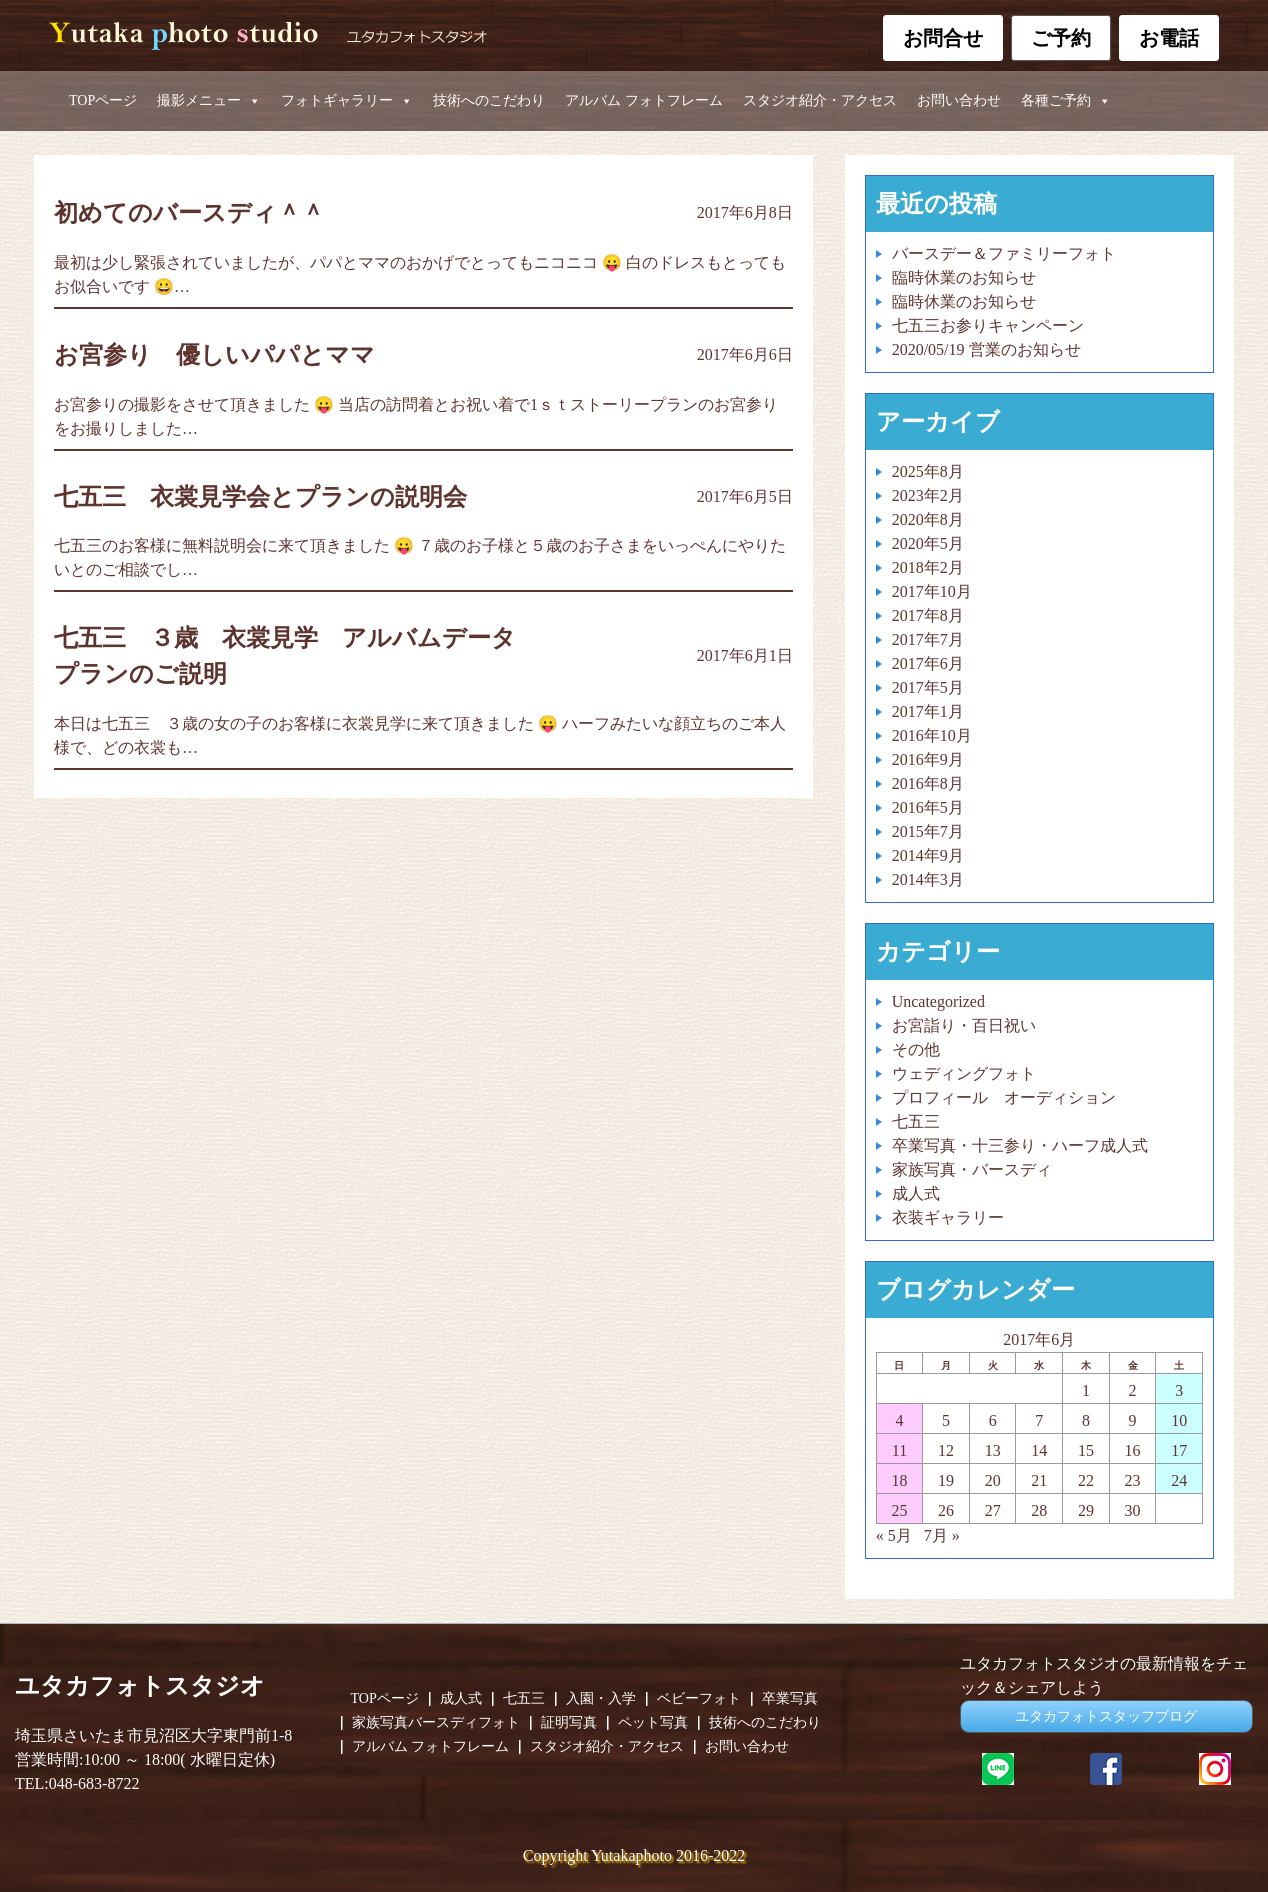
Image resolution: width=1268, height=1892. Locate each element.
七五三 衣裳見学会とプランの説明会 (272, 497)
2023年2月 (928, 495)
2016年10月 (932, 735)
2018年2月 (928, 567)
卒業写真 (790, 1699)
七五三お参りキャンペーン (988, 325)
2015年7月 (928, 831)
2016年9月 (928, 759)
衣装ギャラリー (948, 1217)
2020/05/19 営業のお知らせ (986, 349)
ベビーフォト (699, 1699)
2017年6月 (928, 663)
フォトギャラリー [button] (347, 101)
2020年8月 (928, 519)
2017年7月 (928, 639)
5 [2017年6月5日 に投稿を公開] (946, 1420)
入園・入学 (601, 1699)
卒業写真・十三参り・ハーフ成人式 (1020, 1145)
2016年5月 (928, 807)
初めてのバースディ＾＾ (189, 213)
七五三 (916, 1121)
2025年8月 (928, 471)
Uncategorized (938, 1001)
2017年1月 (928, 711)
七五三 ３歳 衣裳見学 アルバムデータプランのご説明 (285, 656)
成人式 (916, 1193)
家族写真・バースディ (972, 1169)
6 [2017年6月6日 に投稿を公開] (993, 1420)
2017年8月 (928, 615)
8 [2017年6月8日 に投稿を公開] (1086, 1420)
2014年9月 (928, 855)
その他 (916, 1049)
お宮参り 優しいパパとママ (214, 355)
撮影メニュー (209, 101)
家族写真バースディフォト (436, 1723)
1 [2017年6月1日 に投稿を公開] (1086, 1390)
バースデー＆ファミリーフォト (1004, 253)
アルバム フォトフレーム (644, 100)
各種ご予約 (1066, 101)
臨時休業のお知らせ (964, 277)
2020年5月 (928, 543)
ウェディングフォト (964, 1073)
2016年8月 (928, 783)
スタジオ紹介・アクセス (820, 100)
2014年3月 (928, 879)
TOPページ (103, 100)
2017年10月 (932, 591)
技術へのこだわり (489, 100)
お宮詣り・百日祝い (964, 1025)
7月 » (942, 1535)
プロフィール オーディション (1004, 1097)
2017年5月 (928, 687)
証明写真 (569, 1723)
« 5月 (894, 1535)
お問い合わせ (959, 100)
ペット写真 (653, 1723)
